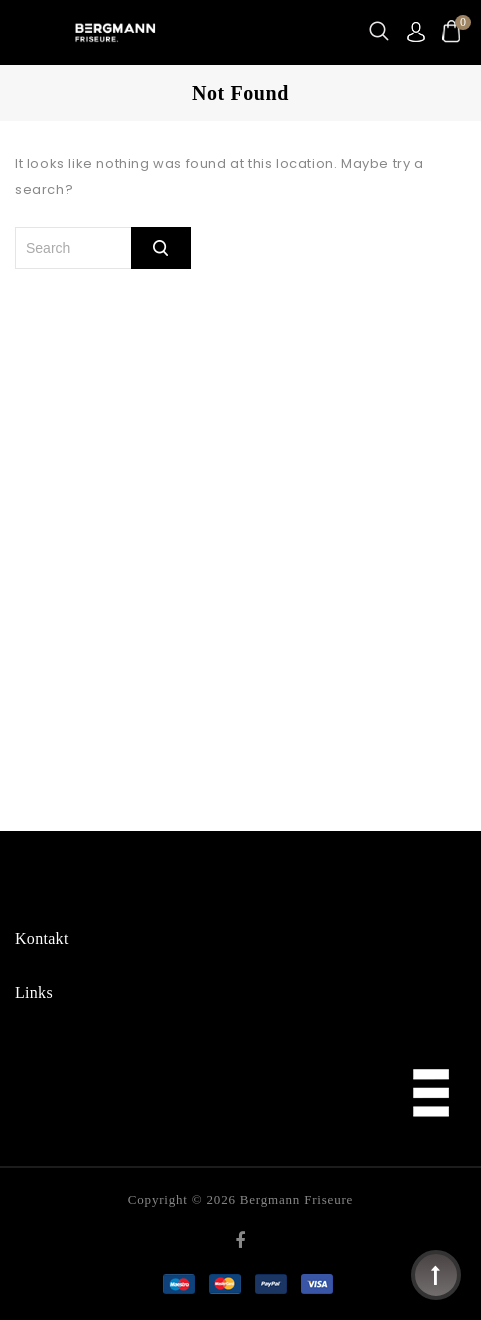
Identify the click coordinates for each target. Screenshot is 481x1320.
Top (436, 1275)
